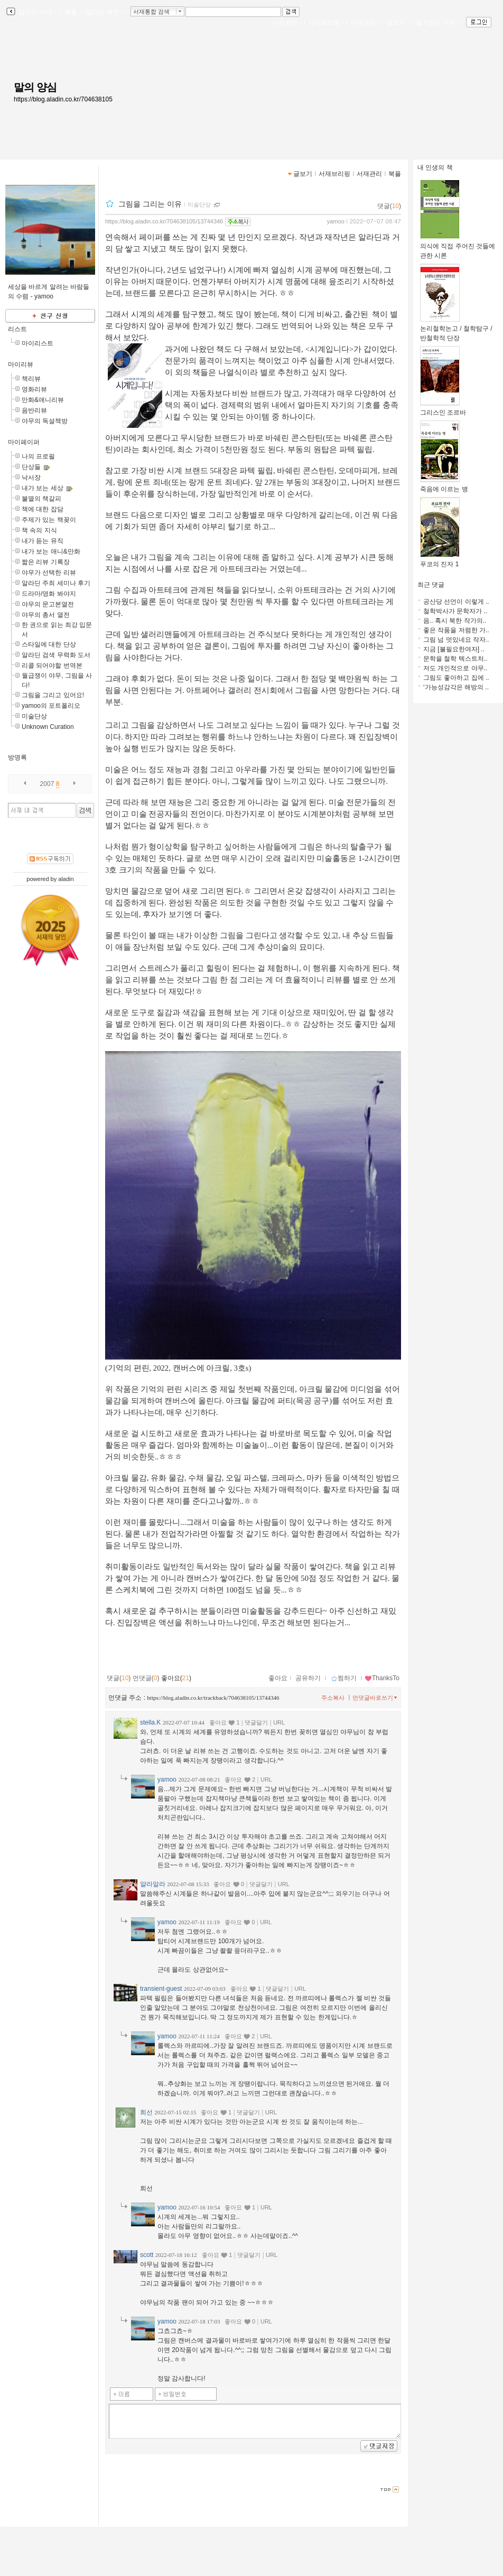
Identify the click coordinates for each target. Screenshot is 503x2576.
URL (279, 1722)
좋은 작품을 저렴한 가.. (456, 630)
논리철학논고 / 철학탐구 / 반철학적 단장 (456, 330)
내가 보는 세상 (42, 488)
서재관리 (365, 22)
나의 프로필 (38, 456)
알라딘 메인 (104, 12)
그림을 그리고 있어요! (53, 695)
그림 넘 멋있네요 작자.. (456, 639)
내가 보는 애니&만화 (51, 551)
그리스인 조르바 (443, 409)
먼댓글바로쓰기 (375, 1697)
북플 (71, 12)
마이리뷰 (20, 364)
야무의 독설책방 (45, 421)
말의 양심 (35, 87)
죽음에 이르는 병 (444, 486)
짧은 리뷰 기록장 (46, 562)
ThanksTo (382, 1678)
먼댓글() (146, 1678)
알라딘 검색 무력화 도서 (56, 655)
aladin (65, 879)
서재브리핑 (326, 22)
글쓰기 (397, 22)
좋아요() (176, 1678)
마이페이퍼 (24, 442)
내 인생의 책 (435, 167)
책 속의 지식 (39, 530)
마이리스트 (37, 343)
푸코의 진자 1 (440, 561)
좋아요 (277, 1678)
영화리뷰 (34, 389)
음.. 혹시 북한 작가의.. (454, 620)
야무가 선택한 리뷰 (49, 572)
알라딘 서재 (37, 12)
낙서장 (31, 477)
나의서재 (287, 22)
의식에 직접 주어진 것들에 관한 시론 (457, 247)
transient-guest (161, 1988)
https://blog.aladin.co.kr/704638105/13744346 (164, 221)
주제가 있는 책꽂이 (49, 519)
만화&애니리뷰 (43, 400)
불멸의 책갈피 (41, 498)
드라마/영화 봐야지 (49, 593)
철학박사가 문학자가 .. (455, 611)
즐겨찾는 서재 (438, 22)
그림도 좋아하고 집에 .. (456, 677)
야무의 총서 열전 (46, 615)
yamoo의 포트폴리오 (51, 705)
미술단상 (34, 716)
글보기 (302, 173)
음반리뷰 (34, 410)
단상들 (31, 467)
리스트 (17, 329)
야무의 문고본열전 (48, 604)
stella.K (150, 1722)
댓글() (389, 206)
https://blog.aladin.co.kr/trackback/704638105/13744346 (213, 1697)
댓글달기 (256, 1722)
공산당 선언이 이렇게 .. (456, 601)
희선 (146, 2112)
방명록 (17, 757)
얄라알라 (152, 1884)
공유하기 (308, 1678)
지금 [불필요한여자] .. (454, 649)
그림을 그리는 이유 (150, 204)
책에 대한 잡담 (42, 509)
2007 (47, 784)
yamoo (335, 221)
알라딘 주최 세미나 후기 (56, 583)
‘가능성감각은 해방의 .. (456, 687)
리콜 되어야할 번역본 (52, 665)
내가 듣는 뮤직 (42, 541)
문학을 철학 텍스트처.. (455, 658)
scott (146, 2255)
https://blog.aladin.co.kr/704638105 (63, 99)
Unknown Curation (48, 726)
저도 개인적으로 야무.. (455, 668)
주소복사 (332, 1697)
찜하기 (344, 1678)
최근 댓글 (430, 584)
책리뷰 (31, 378)
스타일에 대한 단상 (49, 644)
